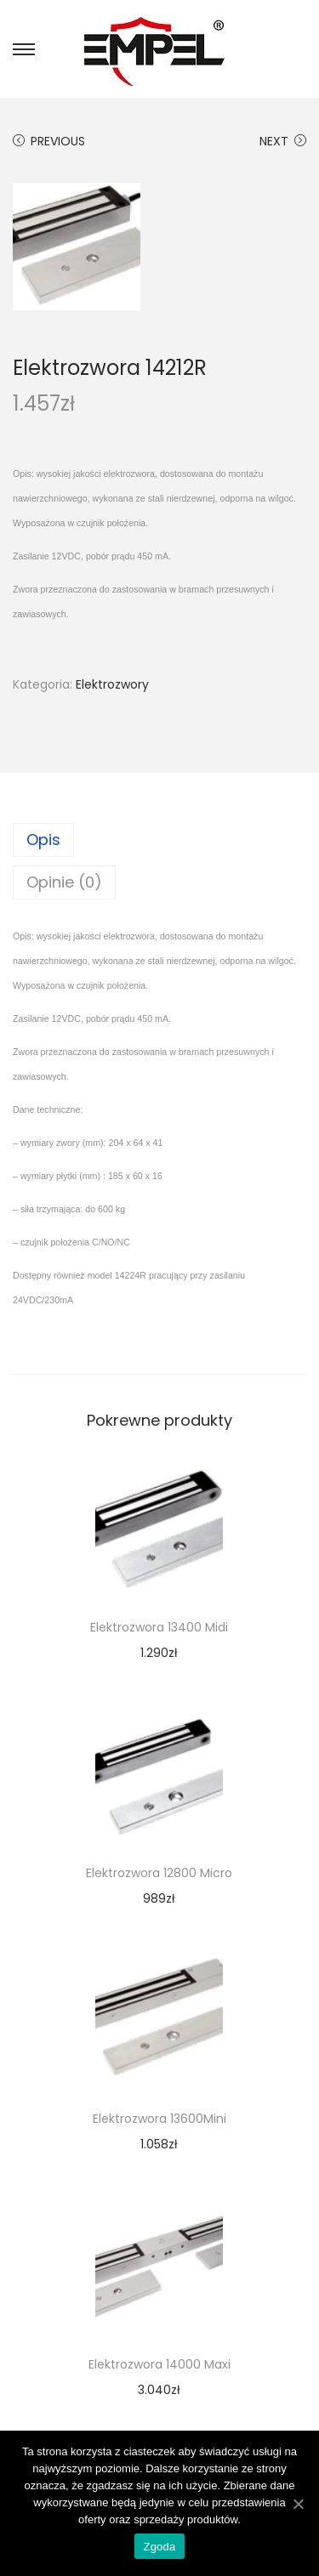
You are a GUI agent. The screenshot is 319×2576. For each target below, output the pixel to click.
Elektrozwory (112, 684)
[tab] (159, 840)
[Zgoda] (297, 2503)
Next (282, 141)
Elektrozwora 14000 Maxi (159, 2364)
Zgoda (159, 2546)
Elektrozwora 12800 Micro (159, 1872)
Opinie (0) (64, 882)
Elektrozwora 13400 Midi (159, 1627)
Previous (49, 141)
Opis (43, 839)
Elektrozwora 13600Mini (159, 2118)
